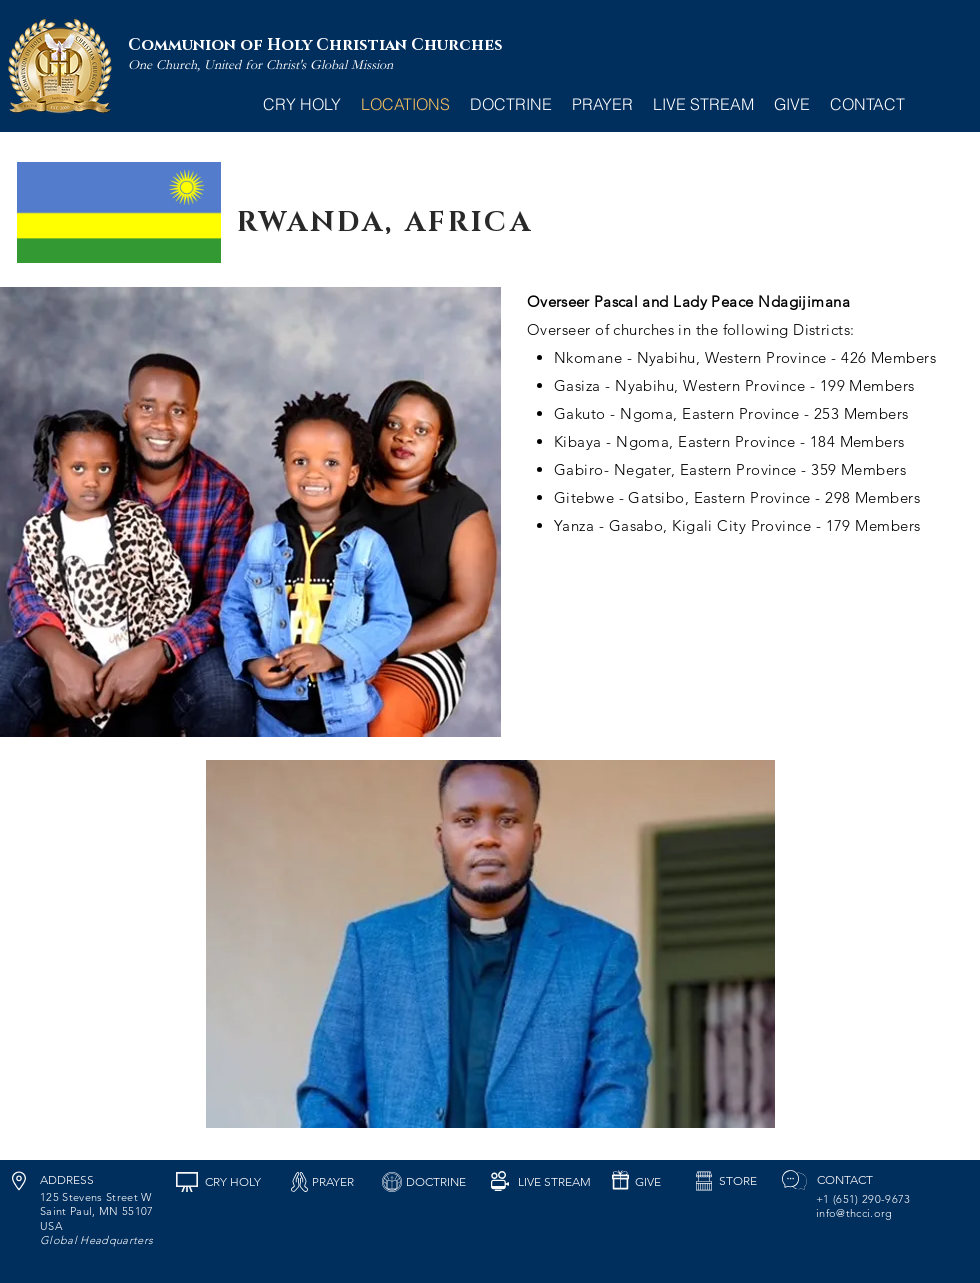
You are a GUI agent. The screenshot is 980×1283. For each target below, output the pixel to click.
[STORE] (738, 1181)
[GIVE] (647, 1182)
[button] (490, 944)
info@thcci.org (854, 1213)
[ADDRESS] (67, 1180)
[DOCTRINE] (435, 1182)
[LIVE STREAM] (554, 1182)
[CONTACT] (844, 1180)
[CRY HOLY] (232, 1182)
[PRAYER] (333, 1182)
